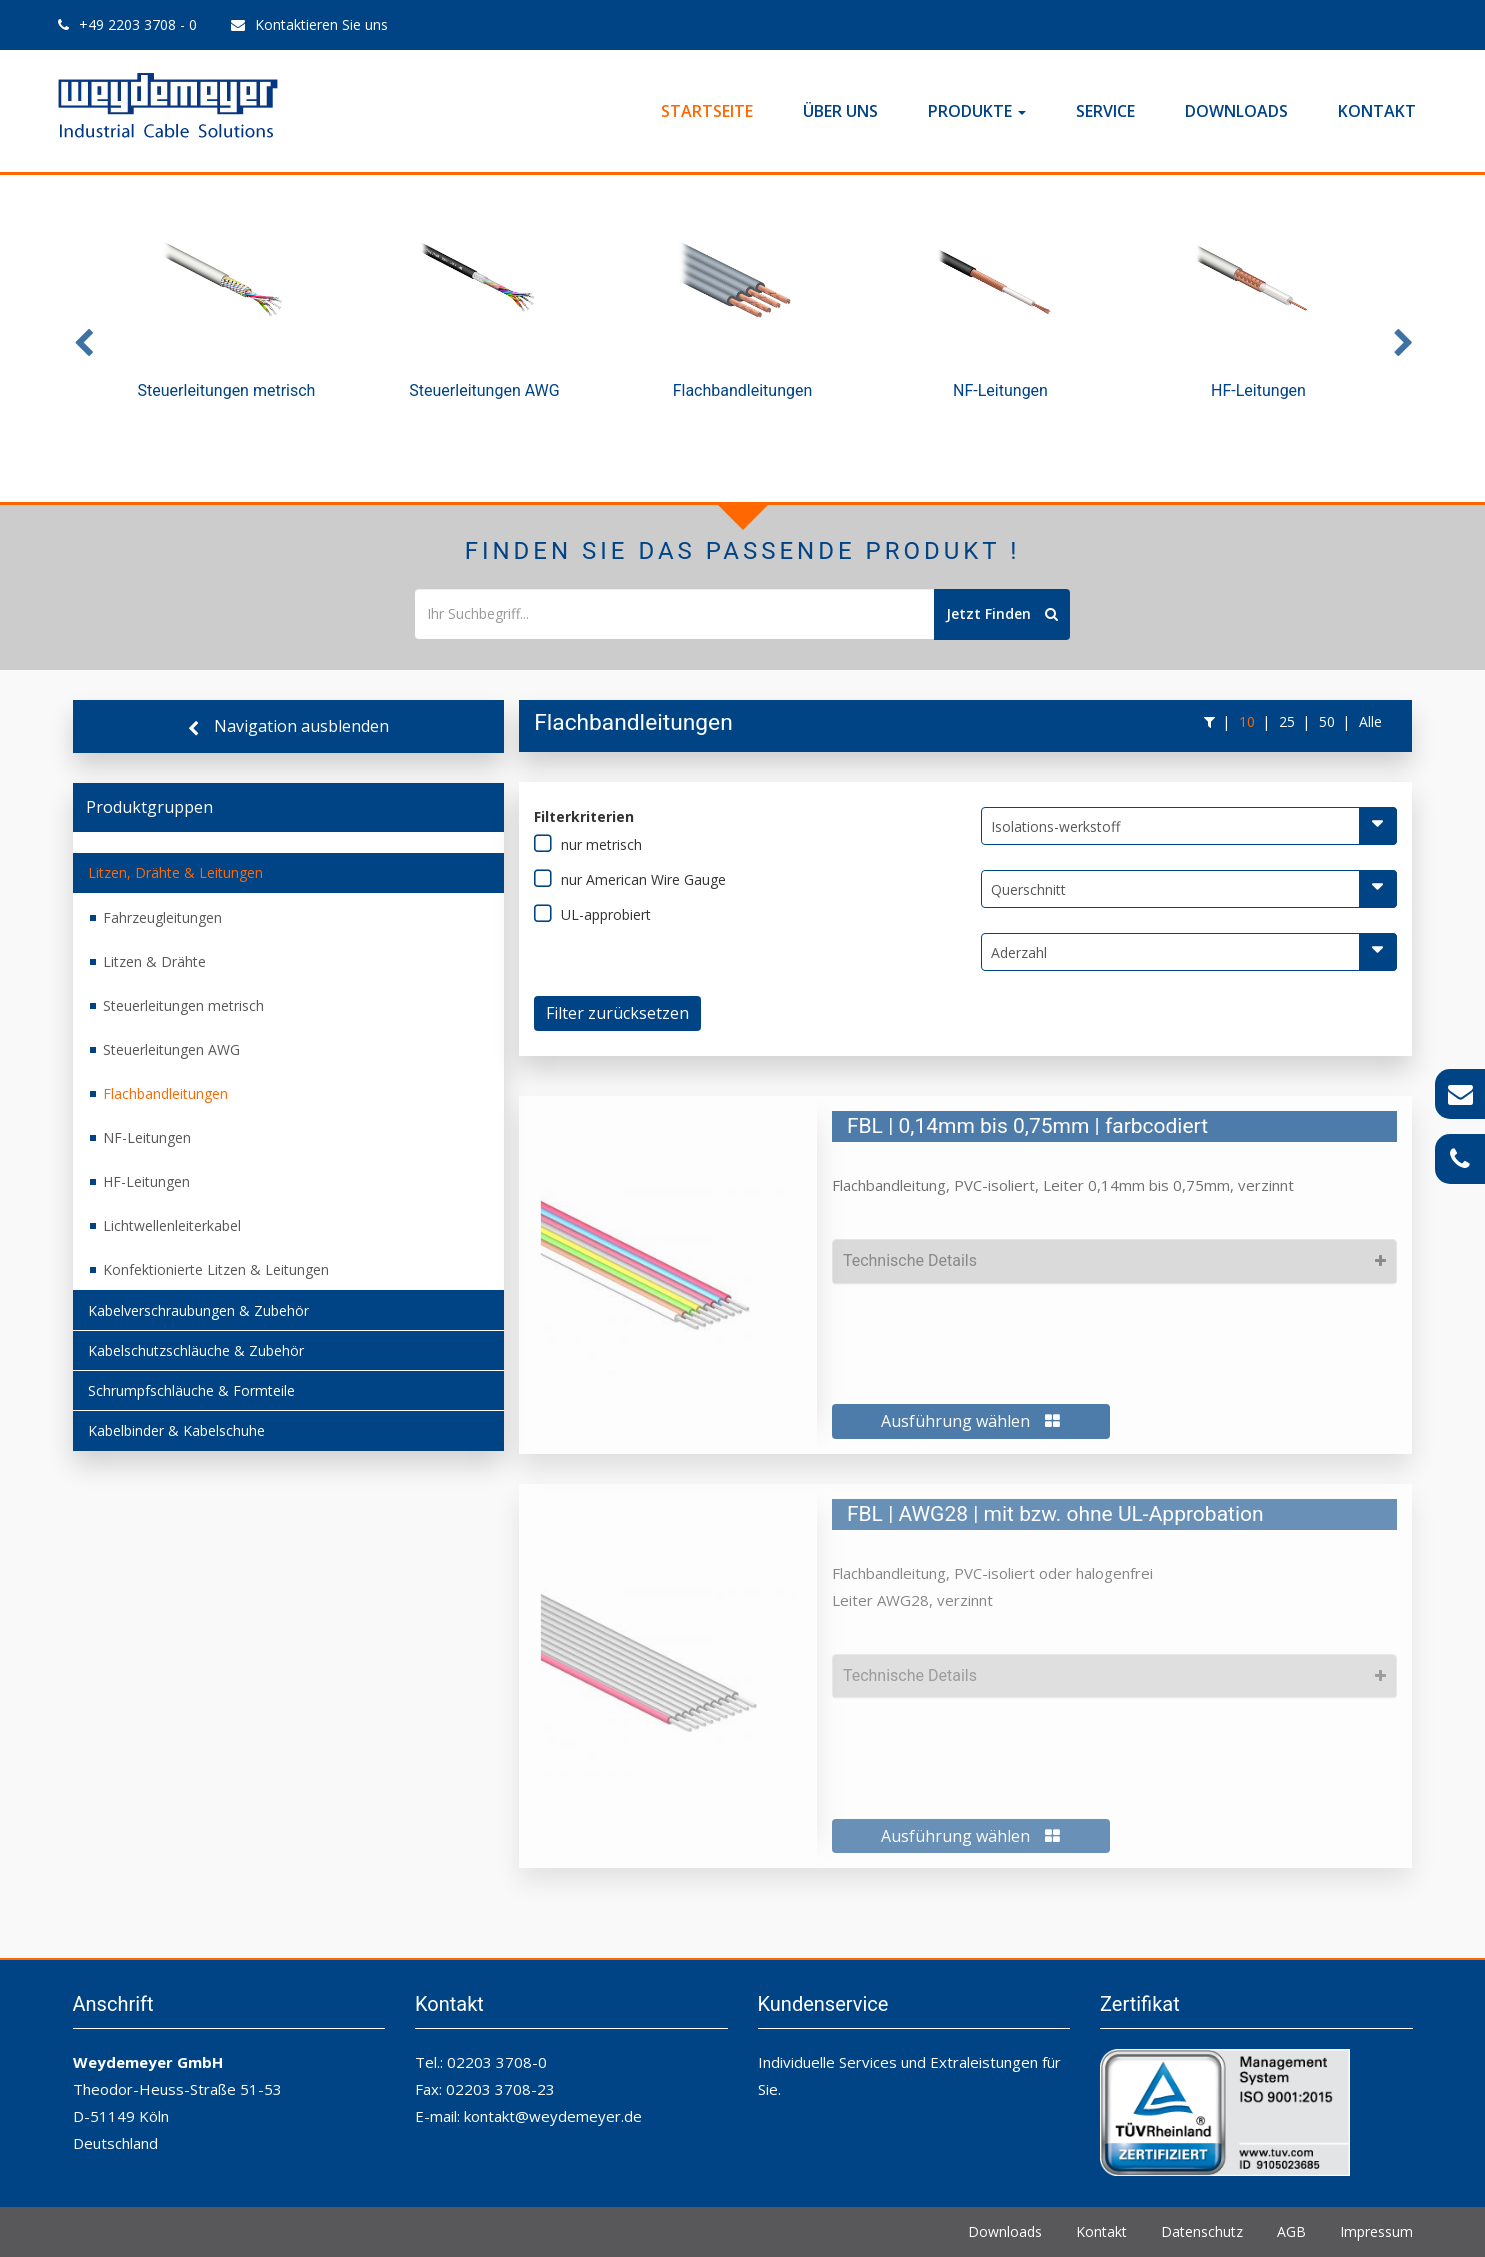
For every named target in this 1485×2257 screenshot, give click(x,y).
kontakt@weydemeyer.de (553, 2116)
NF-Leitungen (147, 1137)
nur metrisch (601, 844)
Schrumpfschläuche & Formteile (191, 1390)
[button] (1209, 721)
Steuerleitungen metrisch (183, 1005)
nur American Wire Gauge (643, 879)
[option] (227, 316)
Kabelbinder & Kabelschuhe (176, 1430)
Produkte (977, 111)
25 (1287, 721)
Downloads (1236, 111)
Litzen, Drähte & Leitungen (175, 872)
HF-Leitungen (146, 1181)
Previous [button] (83, 339)
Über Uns (840, 111)
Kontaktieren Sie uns (321, 24)
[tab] (1115, 1261)
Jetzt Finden (1002, 613)
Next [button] (1403, 339)
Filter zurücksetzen (617, 1013)
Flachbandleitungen (165, 1093)
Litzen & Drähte (154, 961)
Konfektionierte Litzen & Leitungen (216, 1269)
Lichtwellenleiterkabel (172, 1225)
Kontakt (1377, 111)
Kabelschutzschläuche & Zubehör (196, 1350)
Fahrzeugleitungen (162, 917)
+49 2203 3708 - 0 (138, 24)
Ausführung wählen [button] (970, 1421)
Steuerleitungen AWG (171, 1049)
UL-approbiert (606, 914)
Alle (1370, 721)
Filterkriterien (584, 816)
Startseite (707, 111)
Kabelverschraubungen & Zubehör (198, 1310)
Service (1105, 111)
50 (1327, 721)
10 (1247, 721)
